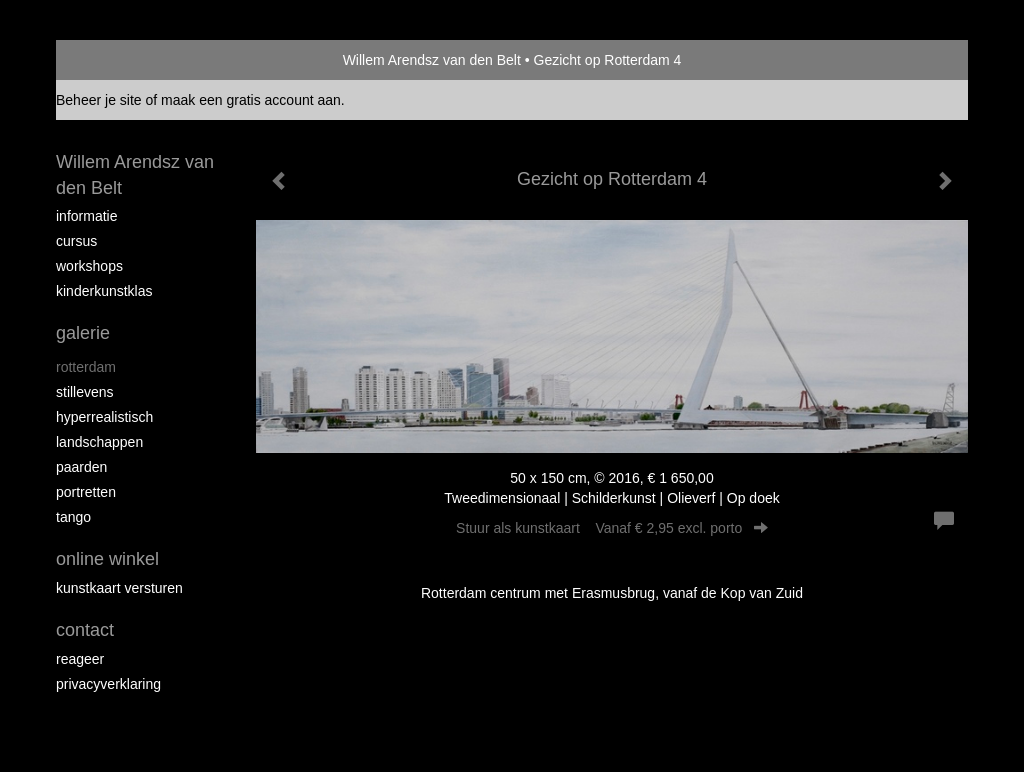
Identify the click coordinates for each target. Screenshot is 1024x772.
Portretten (86, 492)
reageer (80, 659)
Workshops (89, 266)
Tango (73, 517)
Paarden (81, 467)
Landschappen (99, 442)
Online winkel (107, 559)
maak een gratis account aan (251, 100)
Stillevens (85, 392)
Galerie (83, 333)
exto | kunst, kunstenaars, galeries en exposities (112, 60)
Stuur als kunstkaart (612, 528)
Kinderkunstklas (104, 291)
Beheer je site (99, 100)
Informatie (86, 216)
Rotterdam (86, 367)
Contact (85, 630)
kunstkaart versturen (119, 588)
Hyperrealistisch (104, 417)
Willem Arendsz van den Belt (432, 60)
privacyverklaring (108, 684)
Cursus (76, 241)
